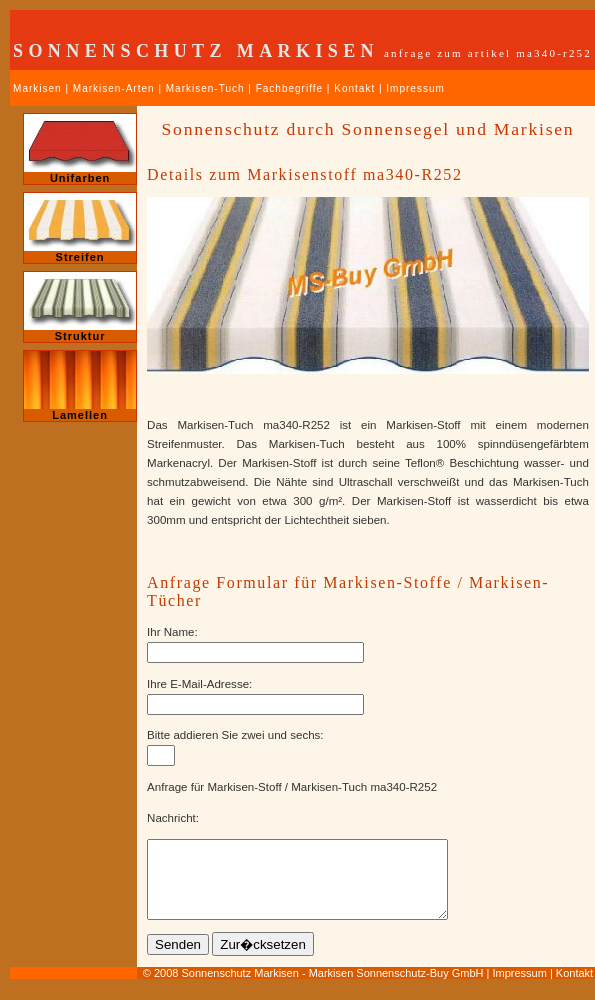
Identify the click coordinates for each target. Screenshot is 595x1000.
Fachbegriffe (289, 88)
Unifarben (80, 149)
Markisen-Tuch (205, 88)
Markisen (37, 88)
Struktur (80, 307)
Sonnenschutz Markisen (239, 988)
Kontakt (354, 88)
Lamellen (80, 386)
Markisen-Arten (114, 88)
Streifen (80, 228)
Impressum (415, 88)
